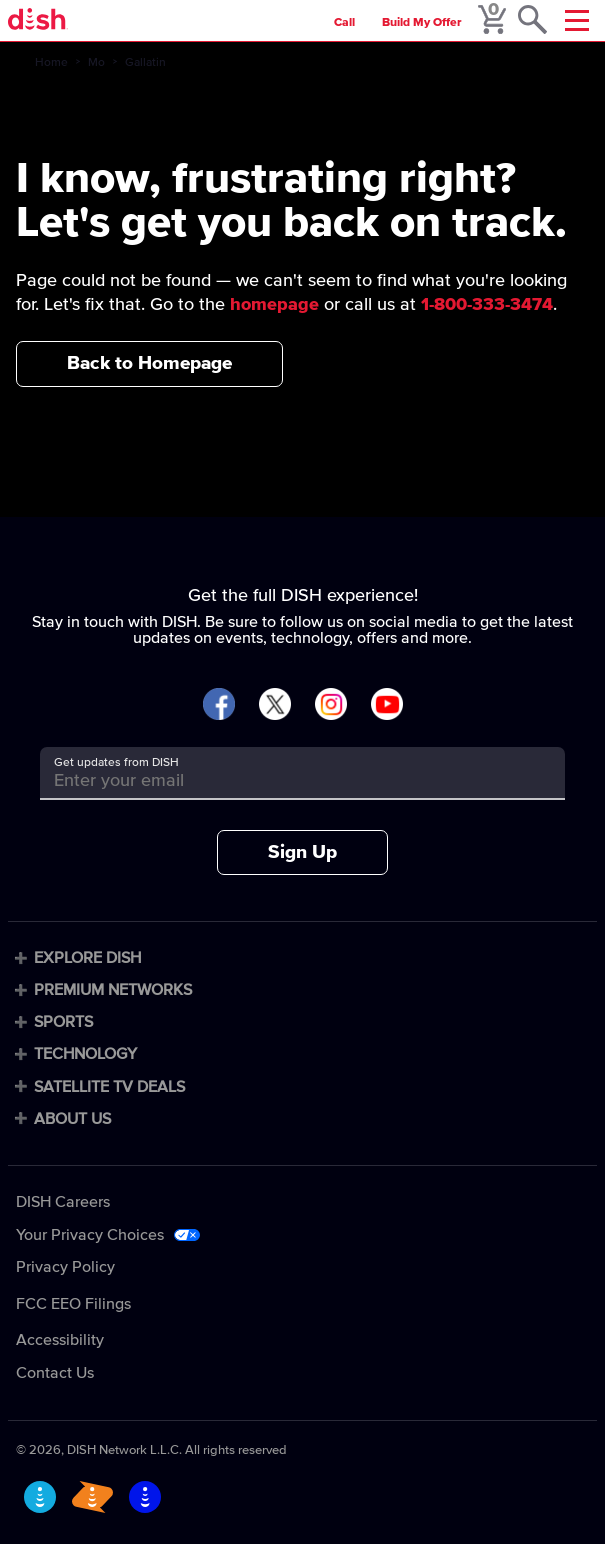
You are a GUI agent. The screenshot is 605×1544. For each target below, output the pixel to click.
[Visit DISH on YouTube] (387, 705)
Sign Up (302, 852)
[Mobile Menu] (577, 20)
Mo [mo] (96, 63)
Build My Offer (422, 23)
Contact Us (55, 1373)
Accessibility (60, 1340)
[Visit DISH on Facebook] (219, 705)
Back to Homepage (149, 363)
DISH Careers (63, 1202)
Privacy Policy (65, 1267)
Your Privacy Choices (90, 1235)
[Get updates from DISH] (284, 780)
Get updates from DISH (116, 763)
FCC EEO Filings (73, 1304)
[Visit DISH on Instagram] (331, 705)
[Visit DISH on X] (275, 705)
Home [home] (51, 63)
